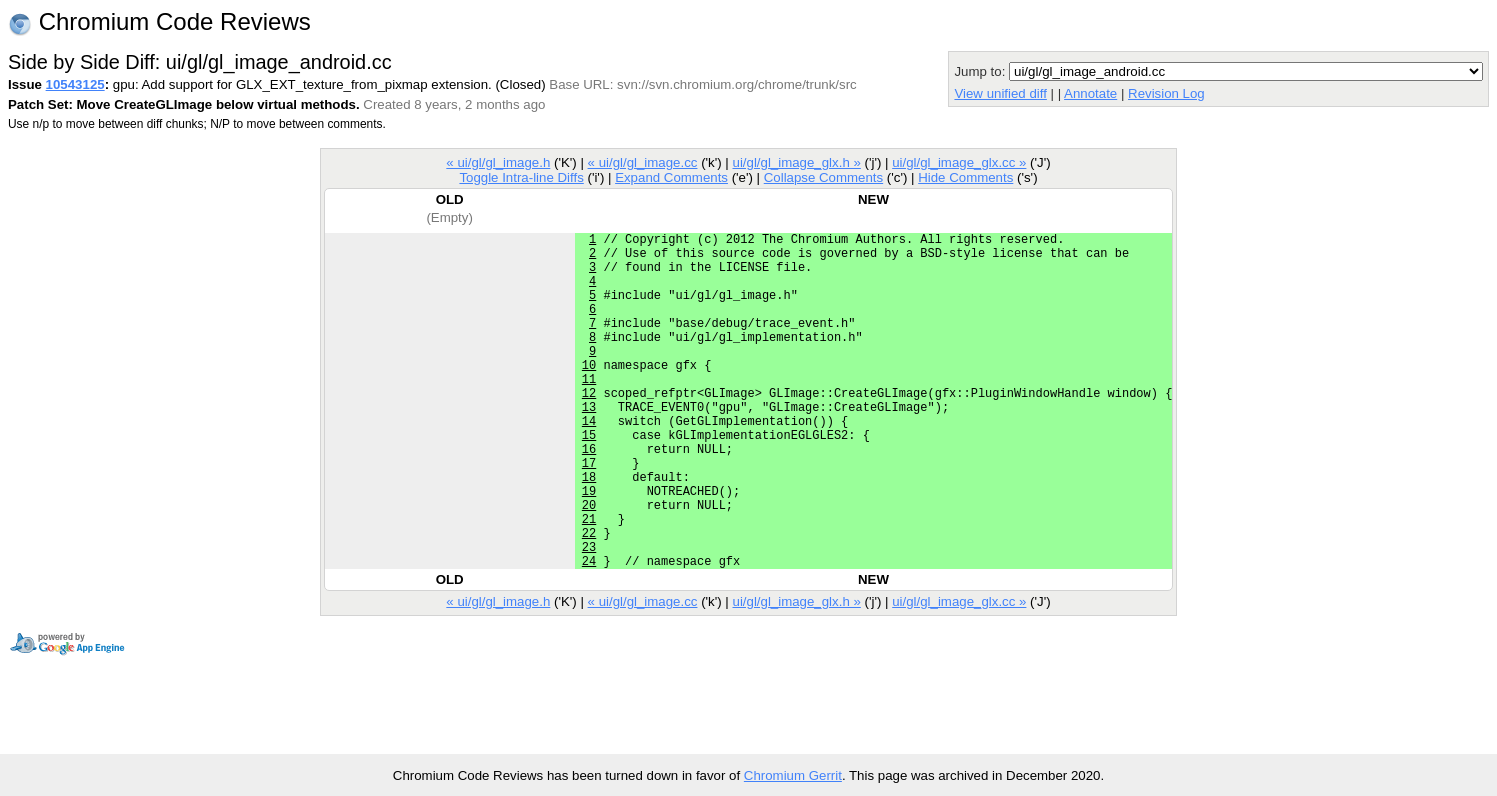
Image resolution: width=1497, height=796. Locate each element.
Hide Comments (965, 177)
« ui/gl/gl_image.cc (643, 162)
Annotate (1090, 93)
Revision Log (1166, 93)
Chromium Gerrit (793, 775)
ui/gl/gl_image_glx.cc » (959, 162)
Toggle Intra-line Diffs (521, 177)
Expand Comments (671, 177)
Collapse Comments (823, 177)
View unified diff (1000, 93)
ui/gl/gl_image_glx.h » (797, 162)
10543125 (75, 84)
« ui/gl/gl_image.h (498, 162)
